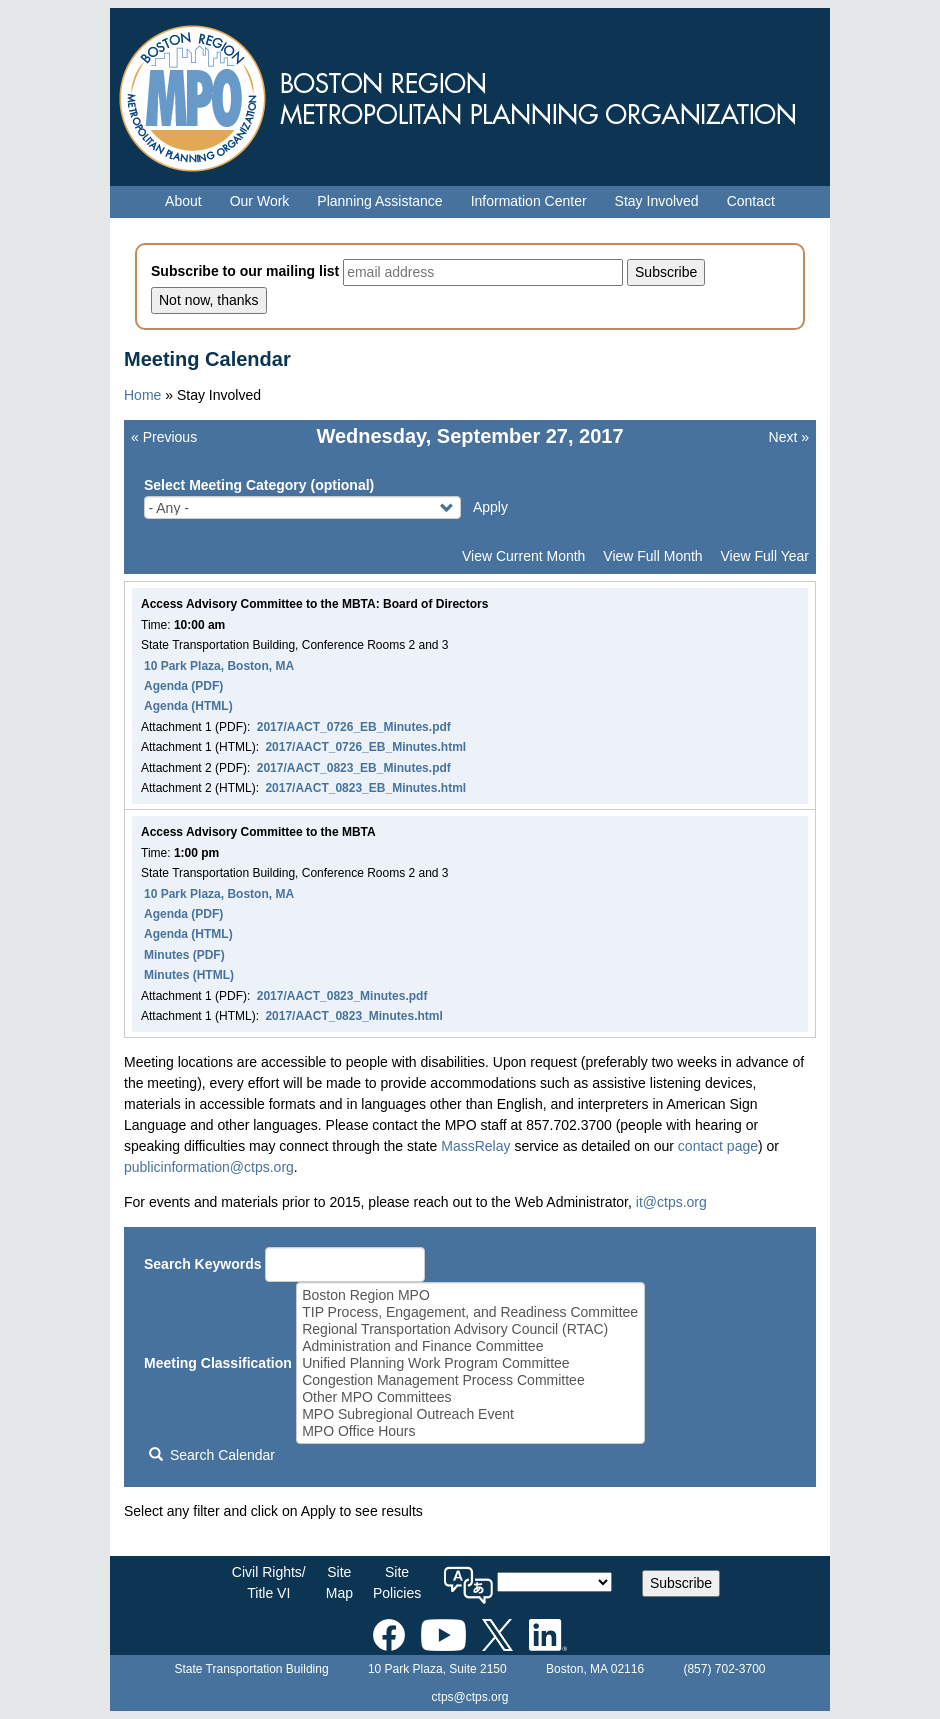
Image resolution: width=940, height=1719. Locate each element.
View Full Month (652, 556)
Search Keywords (203, 1264)
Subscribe (681, 1583)
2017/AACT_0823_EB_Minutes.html (365, 788)
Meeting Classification (218, 1363)
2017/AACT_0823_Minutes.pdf (342, 996)
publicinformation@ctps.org (209, 1167)
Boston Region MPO (470, 1295)
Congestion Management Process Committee (470, 1380)
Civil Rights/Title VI (269, 1582)
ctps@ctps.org (470, 1697)
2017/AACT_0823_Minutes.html (353, 1016)
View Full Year (765, 556)
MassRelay (475, 1146)
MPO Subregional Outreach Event (470, 1414)
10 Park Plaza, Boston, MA (219, 666)
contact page (718, 1146)
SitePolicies (397, 1582)
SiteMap (339, 1582)
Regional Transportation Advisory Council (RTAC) (470, 1329)
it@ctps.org (671, 1202)
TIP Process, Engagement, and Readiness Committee (470, 1312)
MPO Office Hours (470, 1431)
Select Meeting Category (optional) (259, 485)
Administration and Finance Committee (470, 1346)
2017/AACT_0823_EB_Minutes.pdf (354, 768)
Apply (490, 507)
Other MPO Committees (470, 1397)
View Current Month (523, 556)
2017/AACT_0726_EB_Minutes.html (365, 747)
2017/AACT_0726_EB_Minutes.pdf (354, 727)
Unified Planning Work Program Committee (470, 1363)
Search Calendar (212, 1455)
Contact (751, 201)
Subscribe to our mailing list (245, 271)
